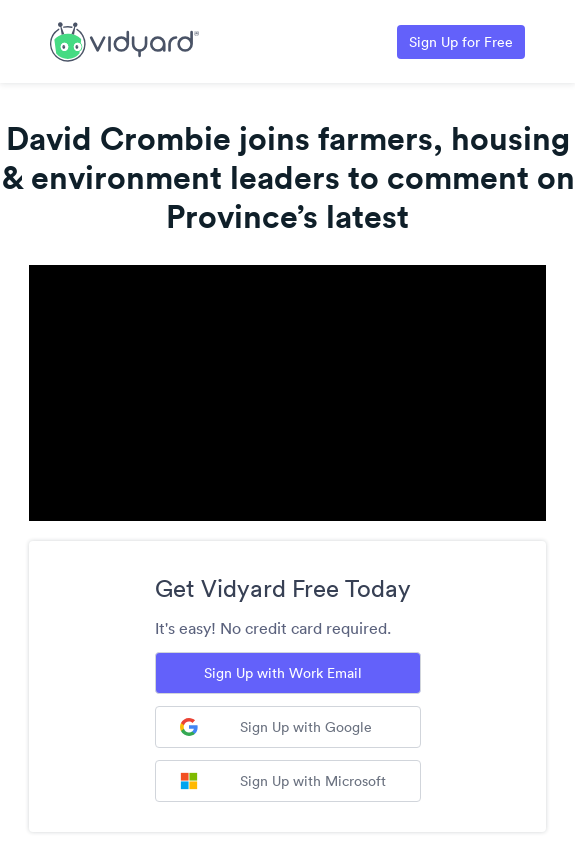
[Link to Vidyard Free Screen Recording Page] (124, 40)
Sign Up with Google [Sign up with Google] (276, 727)
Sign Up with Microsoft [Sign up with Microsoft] (283, 781)
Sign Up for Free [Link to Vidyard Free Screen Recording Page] (461, 42)
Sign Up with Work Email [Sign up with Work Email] (283, 673)
